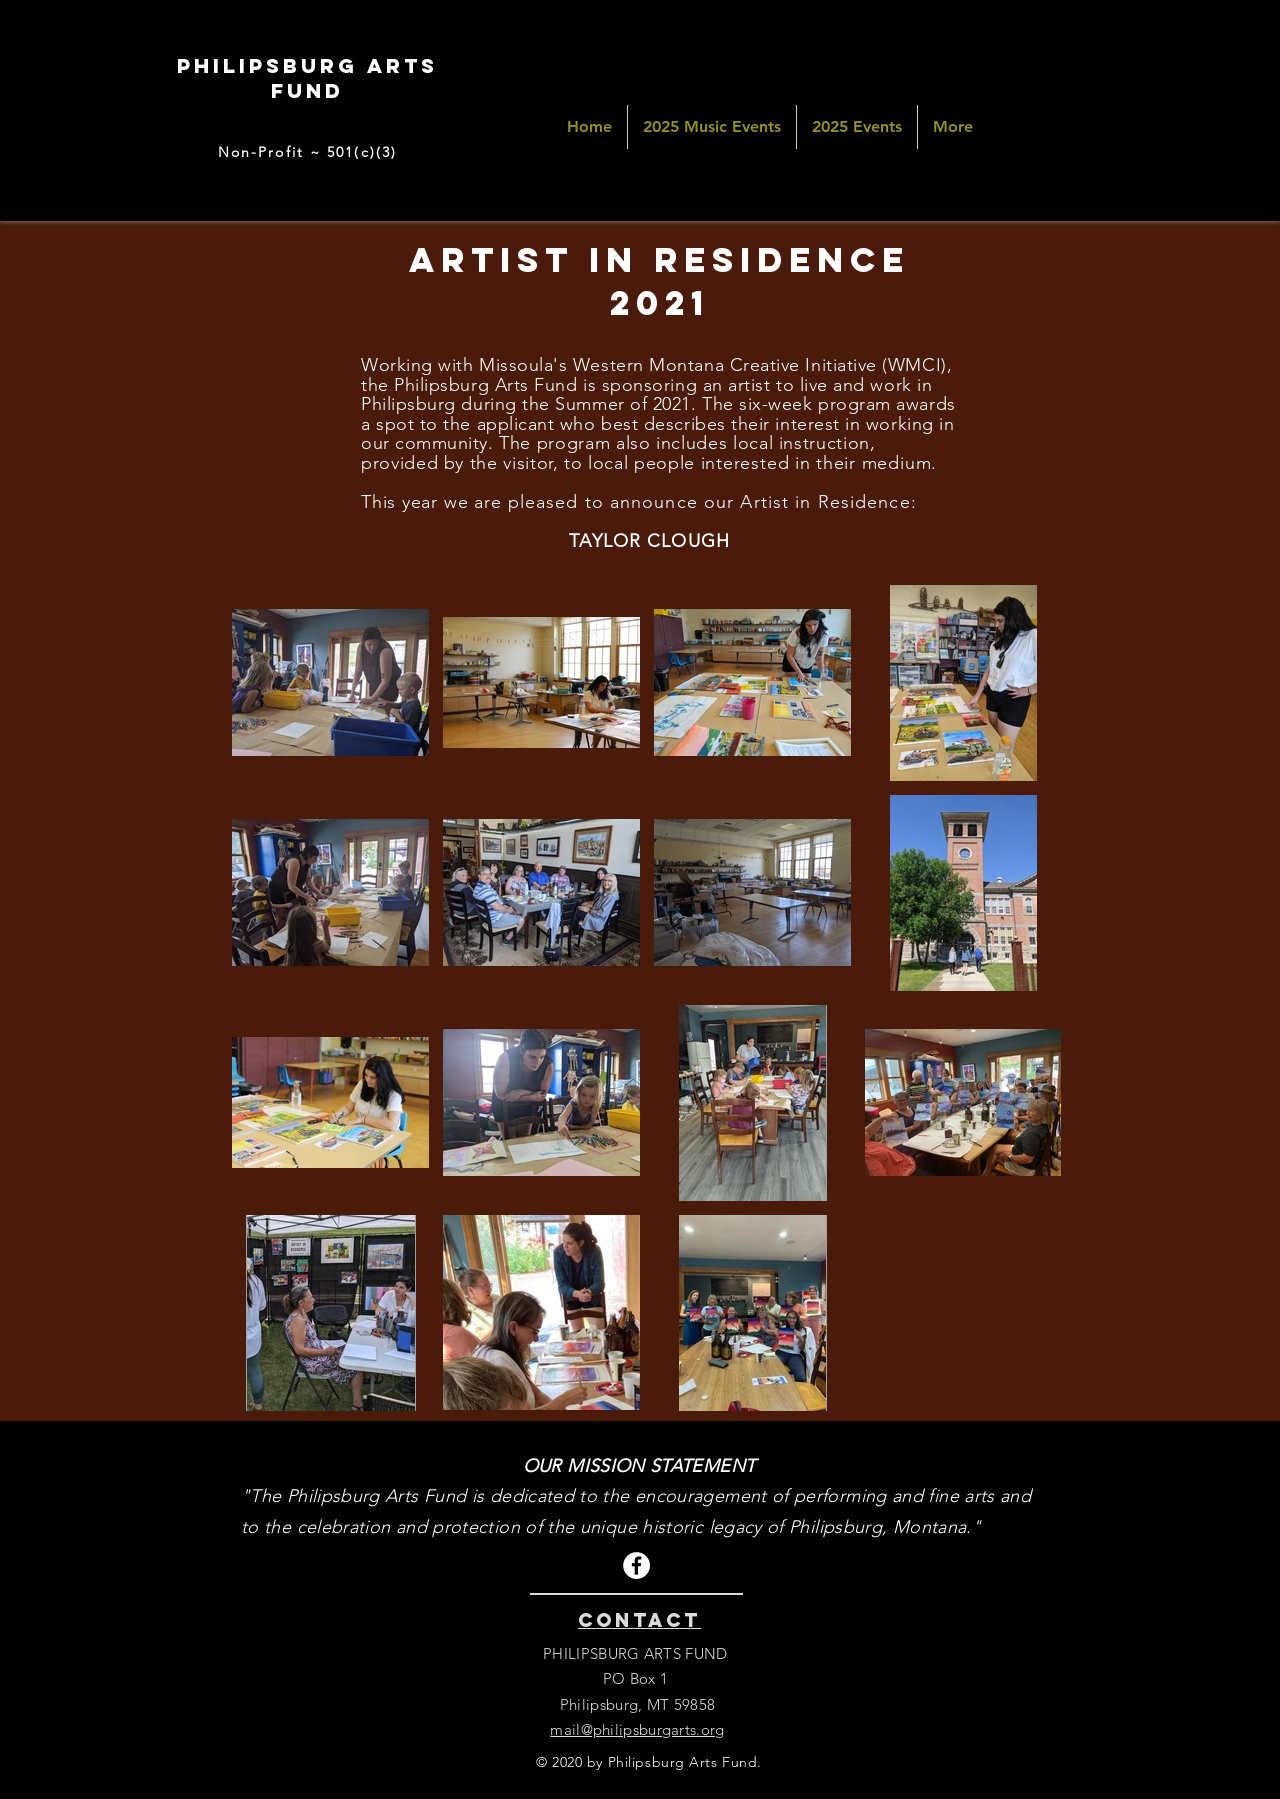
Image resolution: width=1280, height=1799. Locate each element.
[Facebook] (636, 1565)
